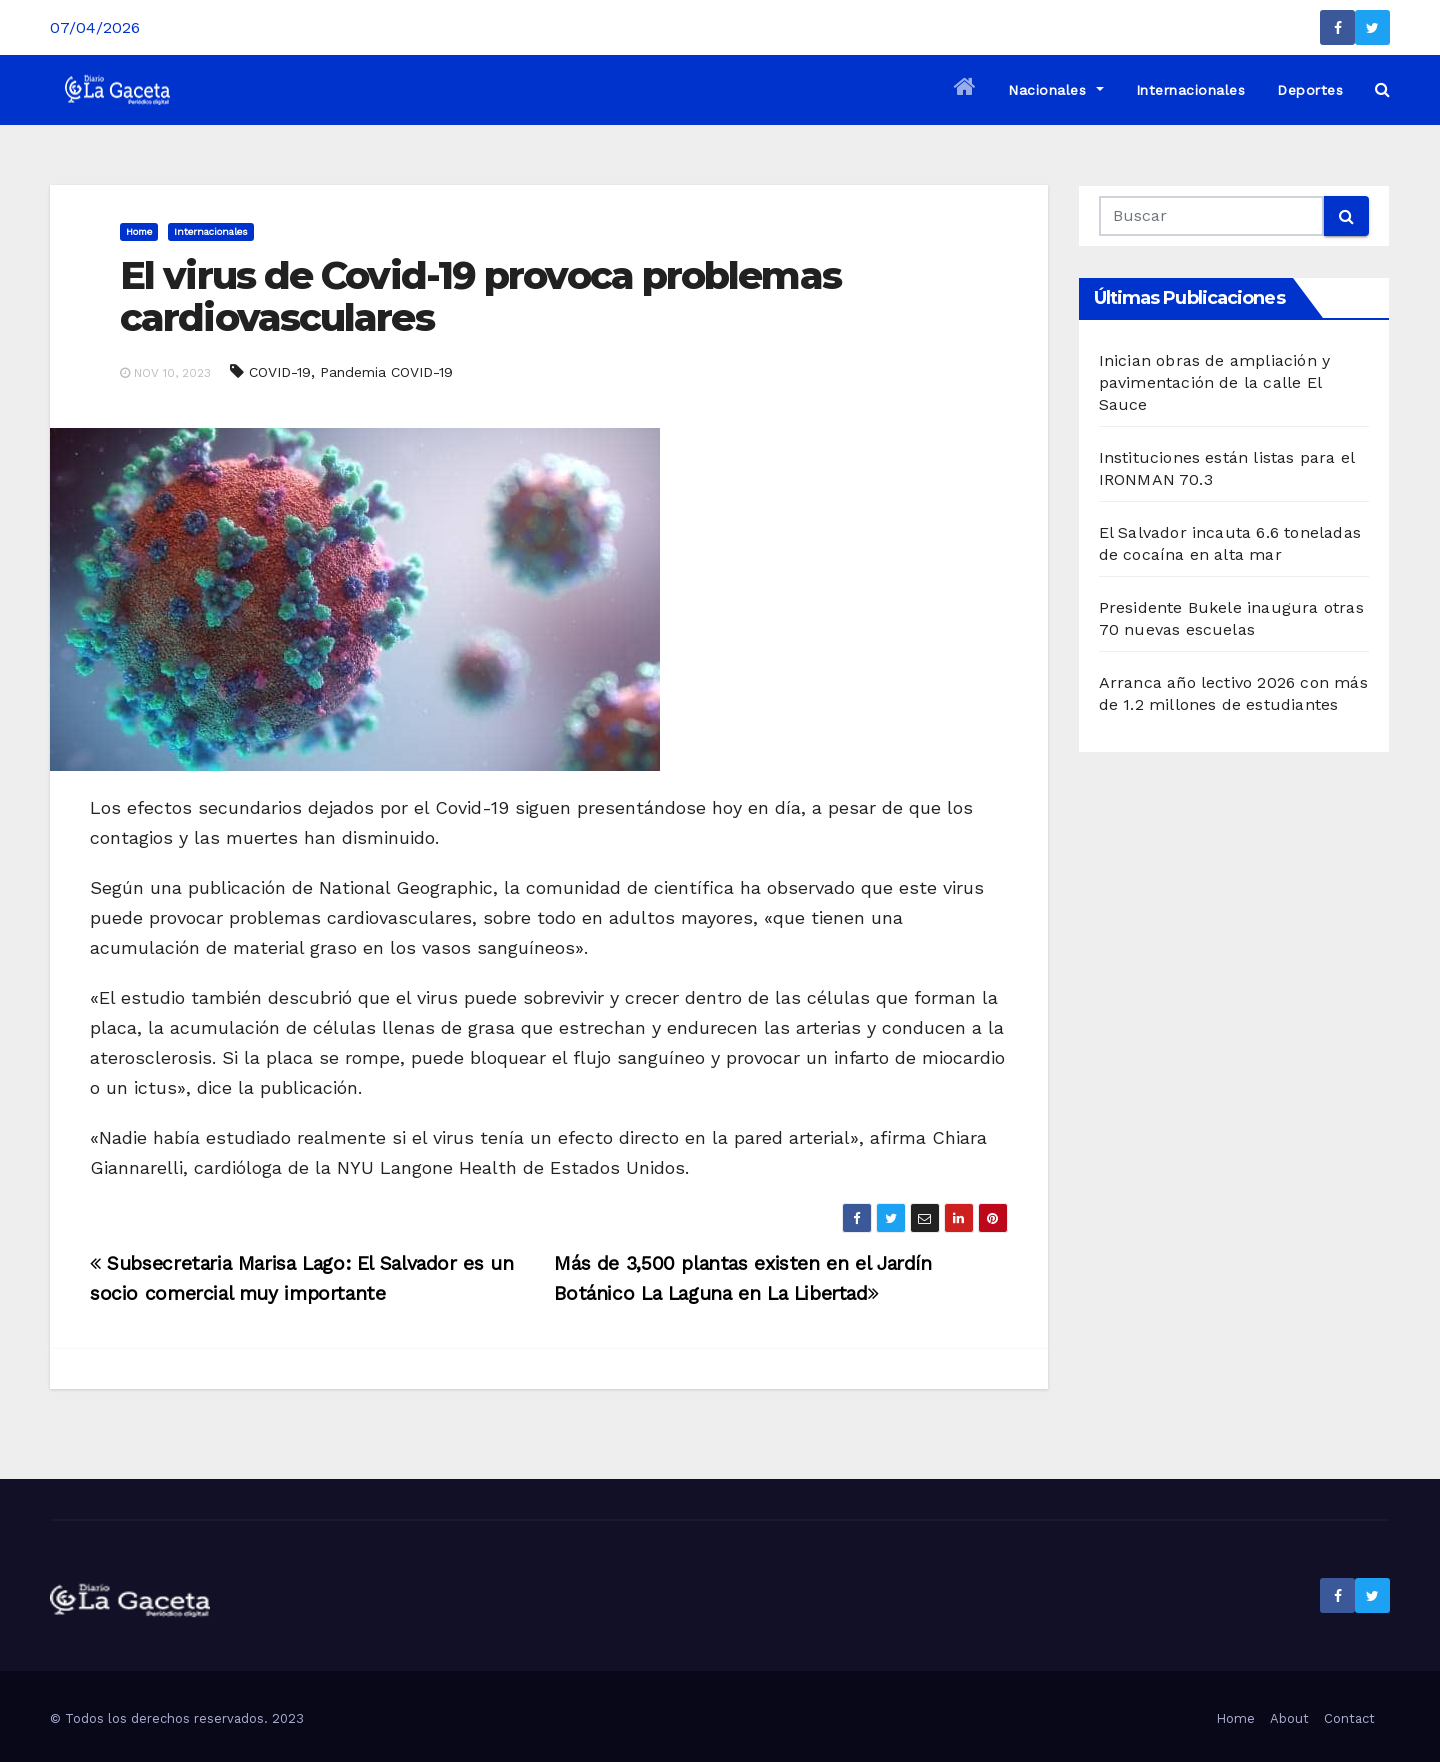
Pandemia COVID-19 (386, 372)
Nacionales (1055, 90)
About (1289, 1718)
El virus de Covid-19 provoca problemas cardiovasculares (480, 296)
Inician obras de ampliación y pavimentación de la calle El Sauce (1215, 382)
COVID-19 (280, 372)
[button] (1382, 89)
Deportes (1310, 90)
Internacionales (1191, 90)
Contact (1349, 1718)
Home (139, 231)
